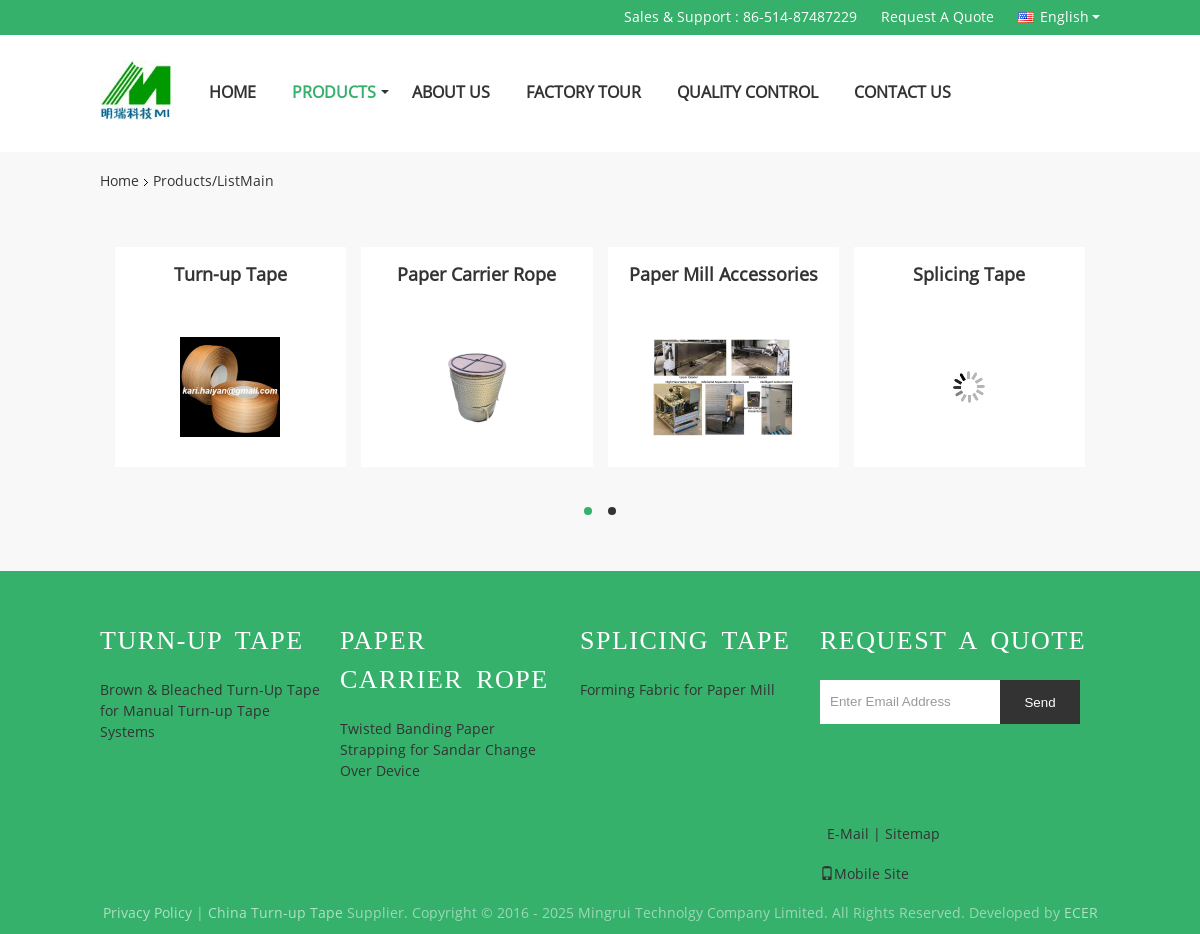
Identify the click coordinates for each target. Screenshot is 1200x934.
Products (334, 92)
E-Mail (848, 834)
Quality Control (747, 92)
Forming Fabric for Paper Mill (677, 690)
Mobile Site (864, 874)
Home (232, 92)
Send (1039, 702)
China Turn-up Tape (275, 913)
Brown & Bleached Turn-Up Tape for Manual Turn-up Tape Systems (210, 711)
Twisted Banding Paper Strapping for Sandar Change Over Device (438, 750)
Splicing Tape (969, 275)
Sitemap (912, 834)
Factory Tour (583, 92)
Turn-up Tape (230, 275)
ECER (1081, 913)
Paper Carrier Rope (476, 275)
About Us (451, 92)
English (1070, 17)
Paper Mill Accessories (723, 275)
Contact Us (902, 92)
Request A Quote (937, 17)
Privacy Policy (147, 913)
